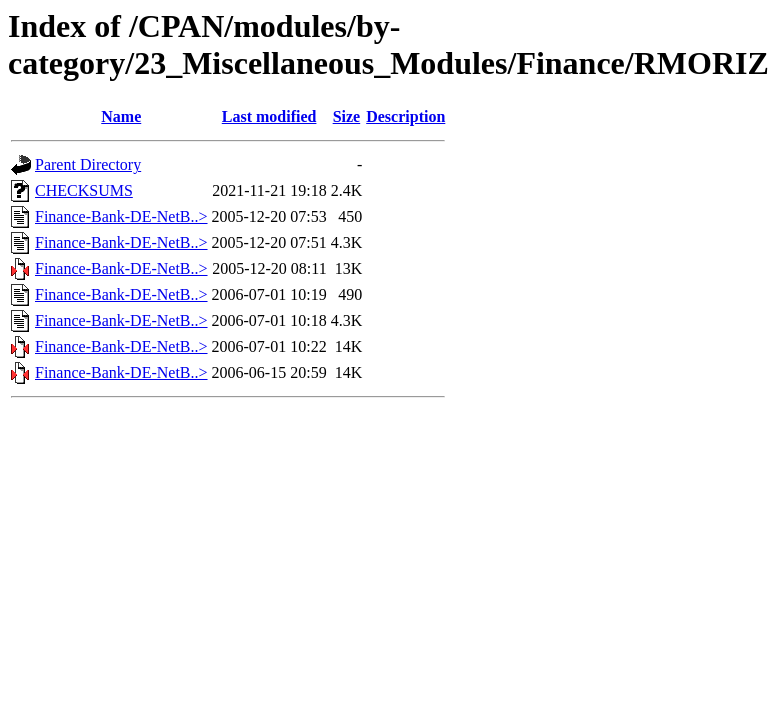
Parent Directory (88, 164)
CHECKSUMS (84, 190)
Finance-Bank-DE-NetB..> (121, 216)
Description (405, 116)
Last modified (269, 116)
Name (121, 116)
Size (347, 116)
